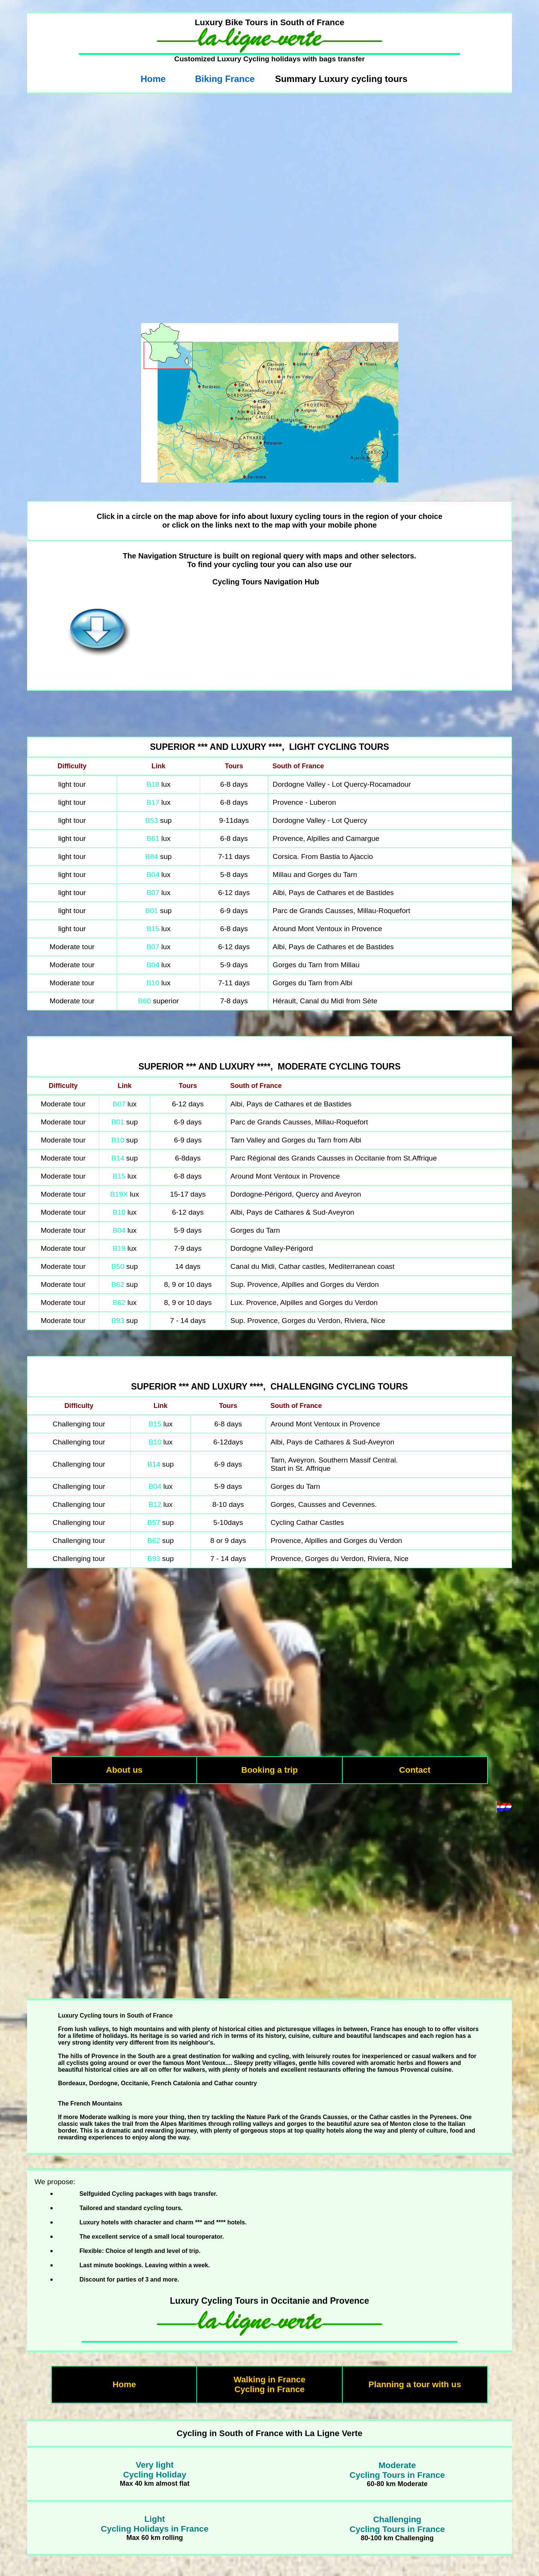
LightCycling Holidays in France (154, 2524)
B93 (117, 1320)
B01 (152, 911)
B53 (151, 820)
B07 (152, 893)
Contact (414, 1770)
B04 (152, 874)
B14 (117, 1158)
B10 (152, 983)
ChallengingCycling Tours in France (397, 2524)
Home (153, 79)
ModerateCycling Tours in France (397, 2470)
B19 (118, 1248)
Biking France (225, 79)
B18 (152, 784)
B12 (155, 1504)
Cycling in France (269, 2389)
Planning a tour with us (415, 2384)
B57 (153, 1522)
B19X (119, 1194)
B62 (117, 1284)
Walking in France (269, 2379)
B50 (117, 1266)
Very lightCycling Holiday (154, 2469)
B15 (152, 929)
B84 (151, 856)
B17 (152, 802)
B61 (152, 838)
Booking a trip (269, 1770)
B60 (144, 1001)
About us (124, 1770)
